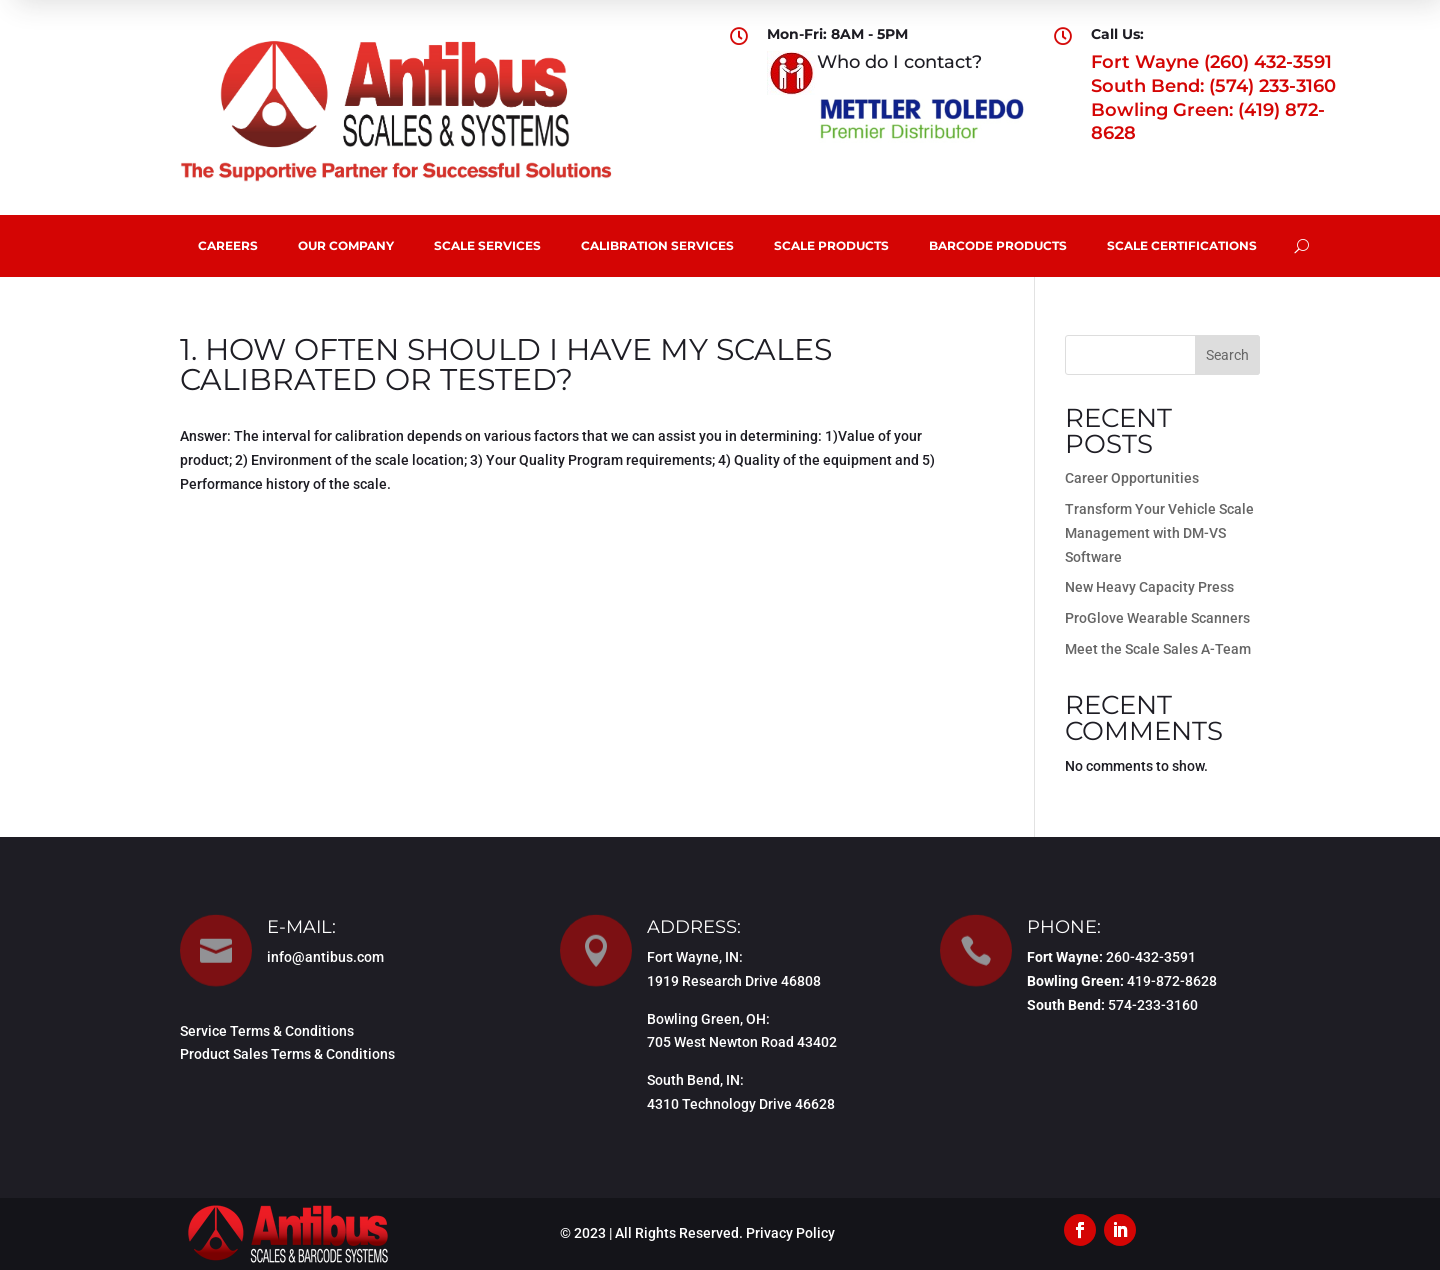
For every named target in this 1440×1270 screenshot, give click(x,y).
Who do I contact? (899, 62)
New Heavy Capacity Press (1149, 587)
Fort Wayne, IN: (695, 957)
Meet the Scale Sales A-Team (1158, 649)
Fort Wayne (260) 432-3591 (1211, 62)
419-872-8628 (1172, 981)
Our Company (346, 245)
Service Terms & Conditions (267, 1031)
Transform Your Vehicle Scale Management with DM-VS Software (1159, 533)
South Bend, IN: (695, 1080)
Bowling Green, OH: (708, 1019)
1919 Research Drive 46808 (734, 981)
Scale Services (487, 245)
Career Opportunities (1132, 478)
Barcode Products (998, 245)
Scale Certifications (1182, 245)
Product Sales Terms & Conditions (287, 1054)
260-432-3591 (1151, 957)
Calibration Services (657, 245)
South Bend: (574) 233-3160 (1213, 86)
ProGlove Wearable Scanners (1157, 618)
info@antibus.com (325, 957)
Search (1227, 355)
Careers (228, 245)
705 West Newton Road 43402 (742, 1042)
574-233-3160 (1153, 1005)
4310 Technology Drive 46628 (741, 1104)
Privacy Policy (790, 1233)
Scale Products (831, 245)
